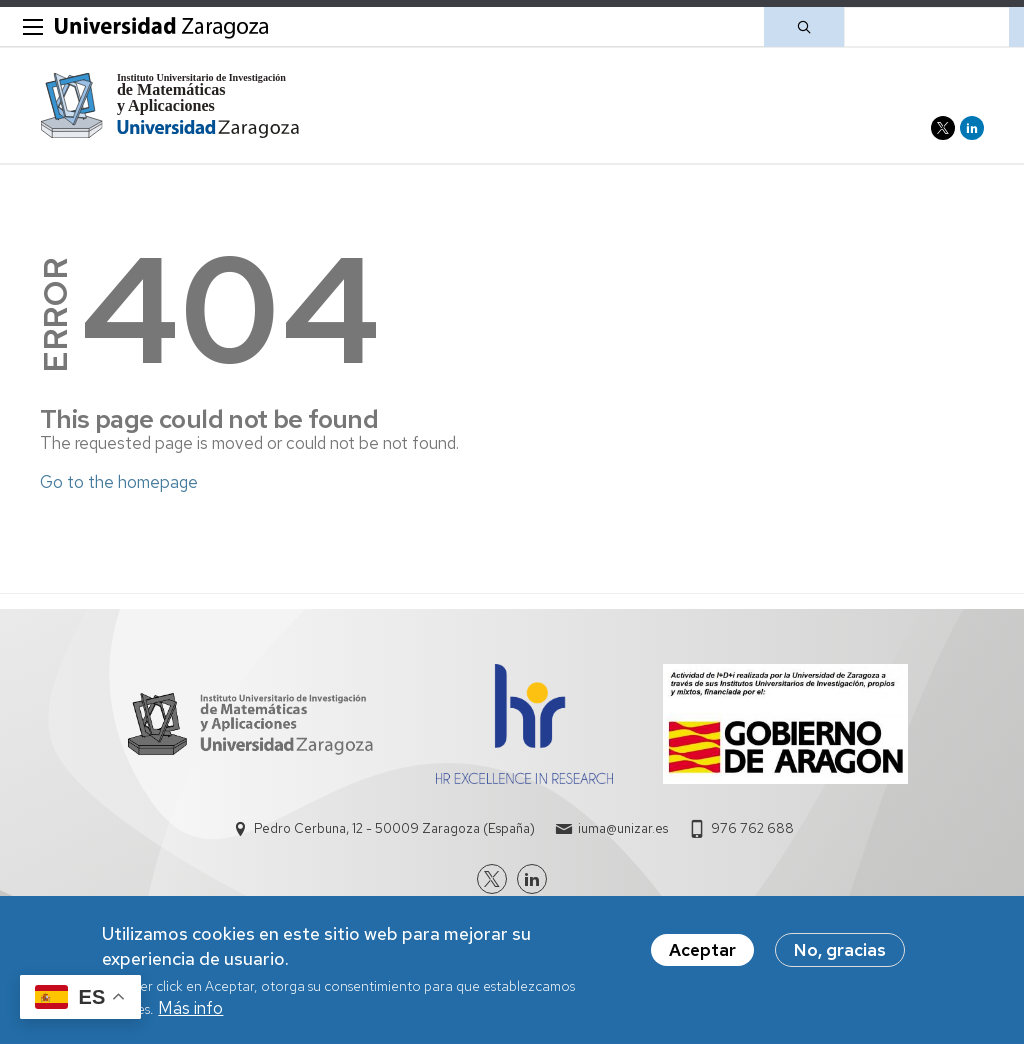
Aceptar (702, 954)
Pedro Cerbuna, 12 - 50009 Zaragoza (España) (394, 828)
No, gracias (840, 954)
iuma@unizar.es (623, 828)
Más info (190, 1012)
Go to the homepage (119, 482)
